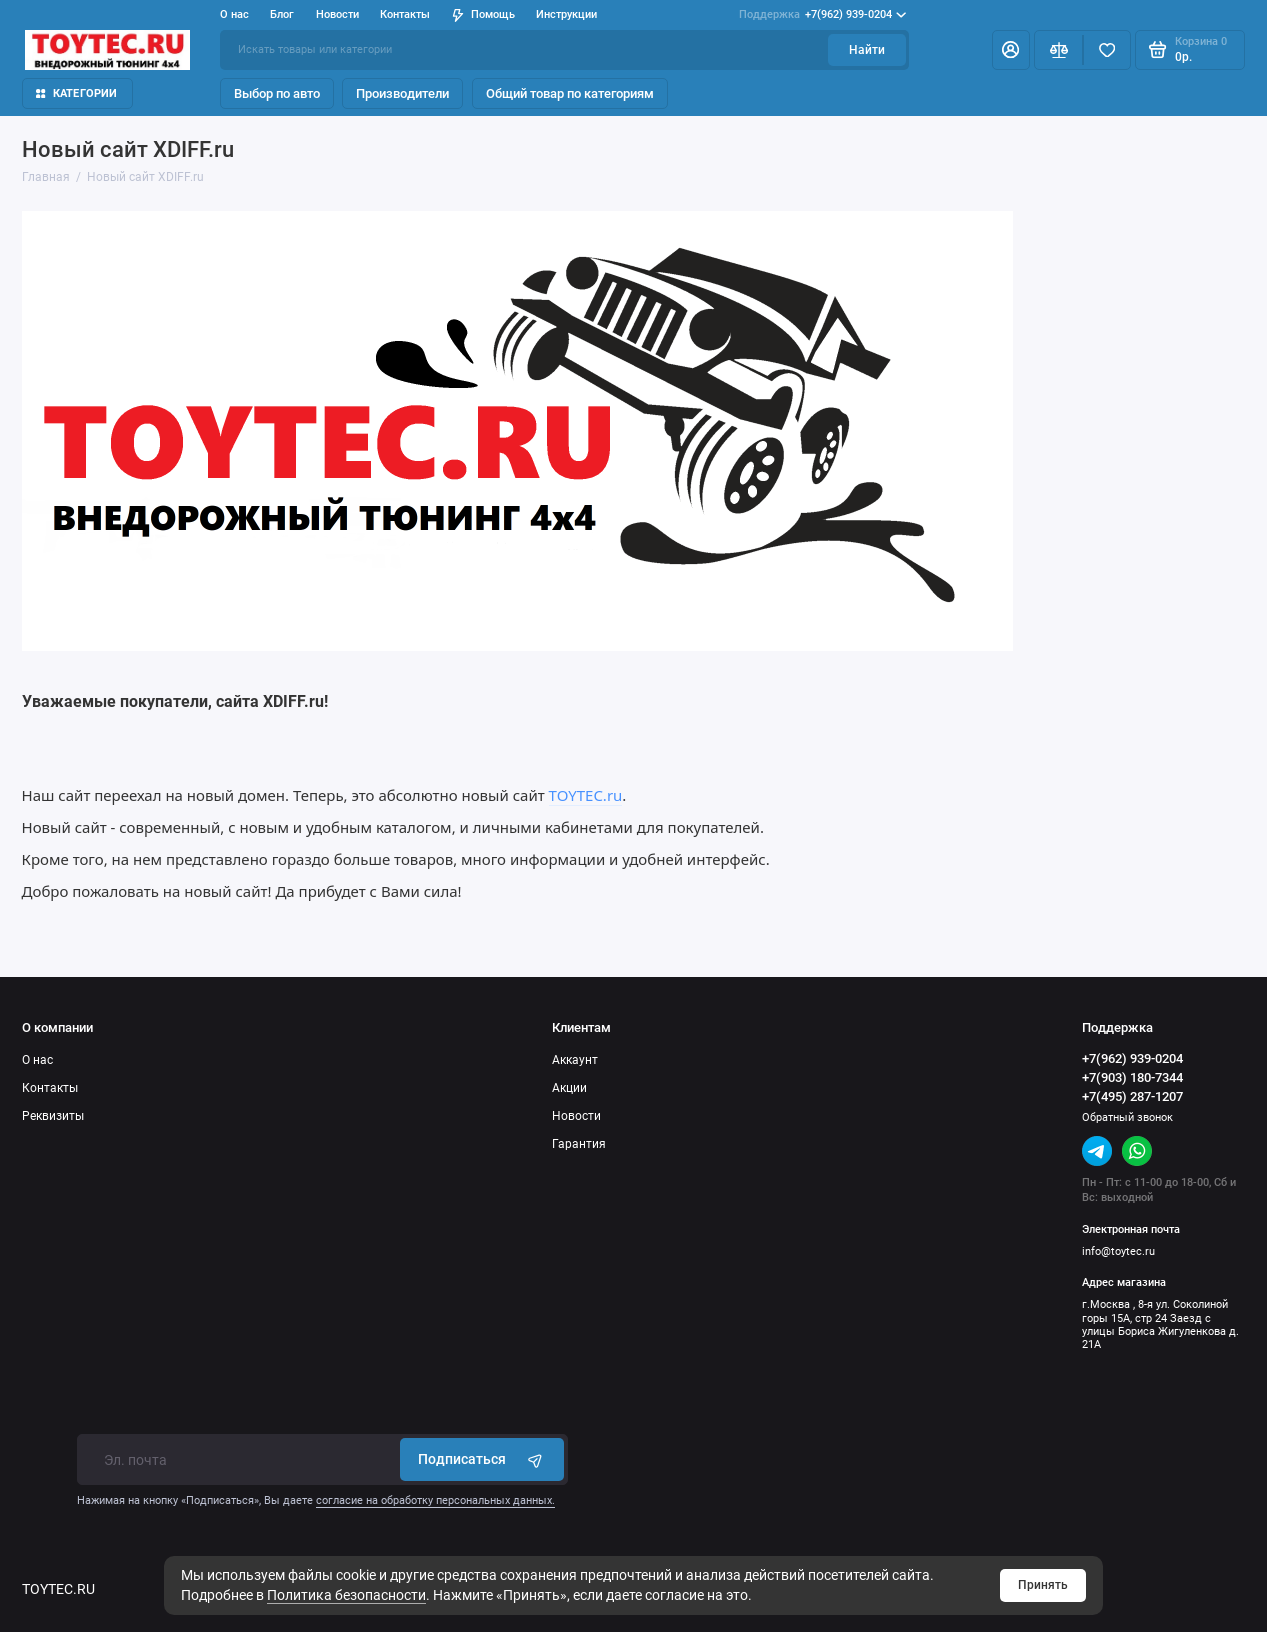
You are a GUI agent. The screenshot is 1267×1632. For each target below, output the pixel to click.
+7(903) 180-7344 (1132, 1077)
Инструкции (566, 14)
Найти (867, 50)
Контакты (405, 14)
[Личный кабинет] (1011, 50)
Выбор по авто (277, 93)
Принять (1043, 1585)
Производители (402, 93)
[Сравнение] (1058, 50)
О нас (234, 14)
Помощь (483, 14)
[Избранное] (1107, 50)
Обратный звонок (1127, 1117)
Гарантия (579, 1144)
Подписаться (481, 1459)
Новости (337, 14)
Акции (569, 1088)
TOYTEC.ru (586, 795)
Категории (76, 93)
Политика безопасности (346, 1595)
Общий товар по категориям (570, 93)
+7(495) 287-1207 (1132, 1096)
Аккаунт (575, 1060)
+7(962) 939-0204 (822, 14)
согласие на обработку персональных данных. (435, 1500)
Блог (282, 14)
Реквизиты (53, 1116)
